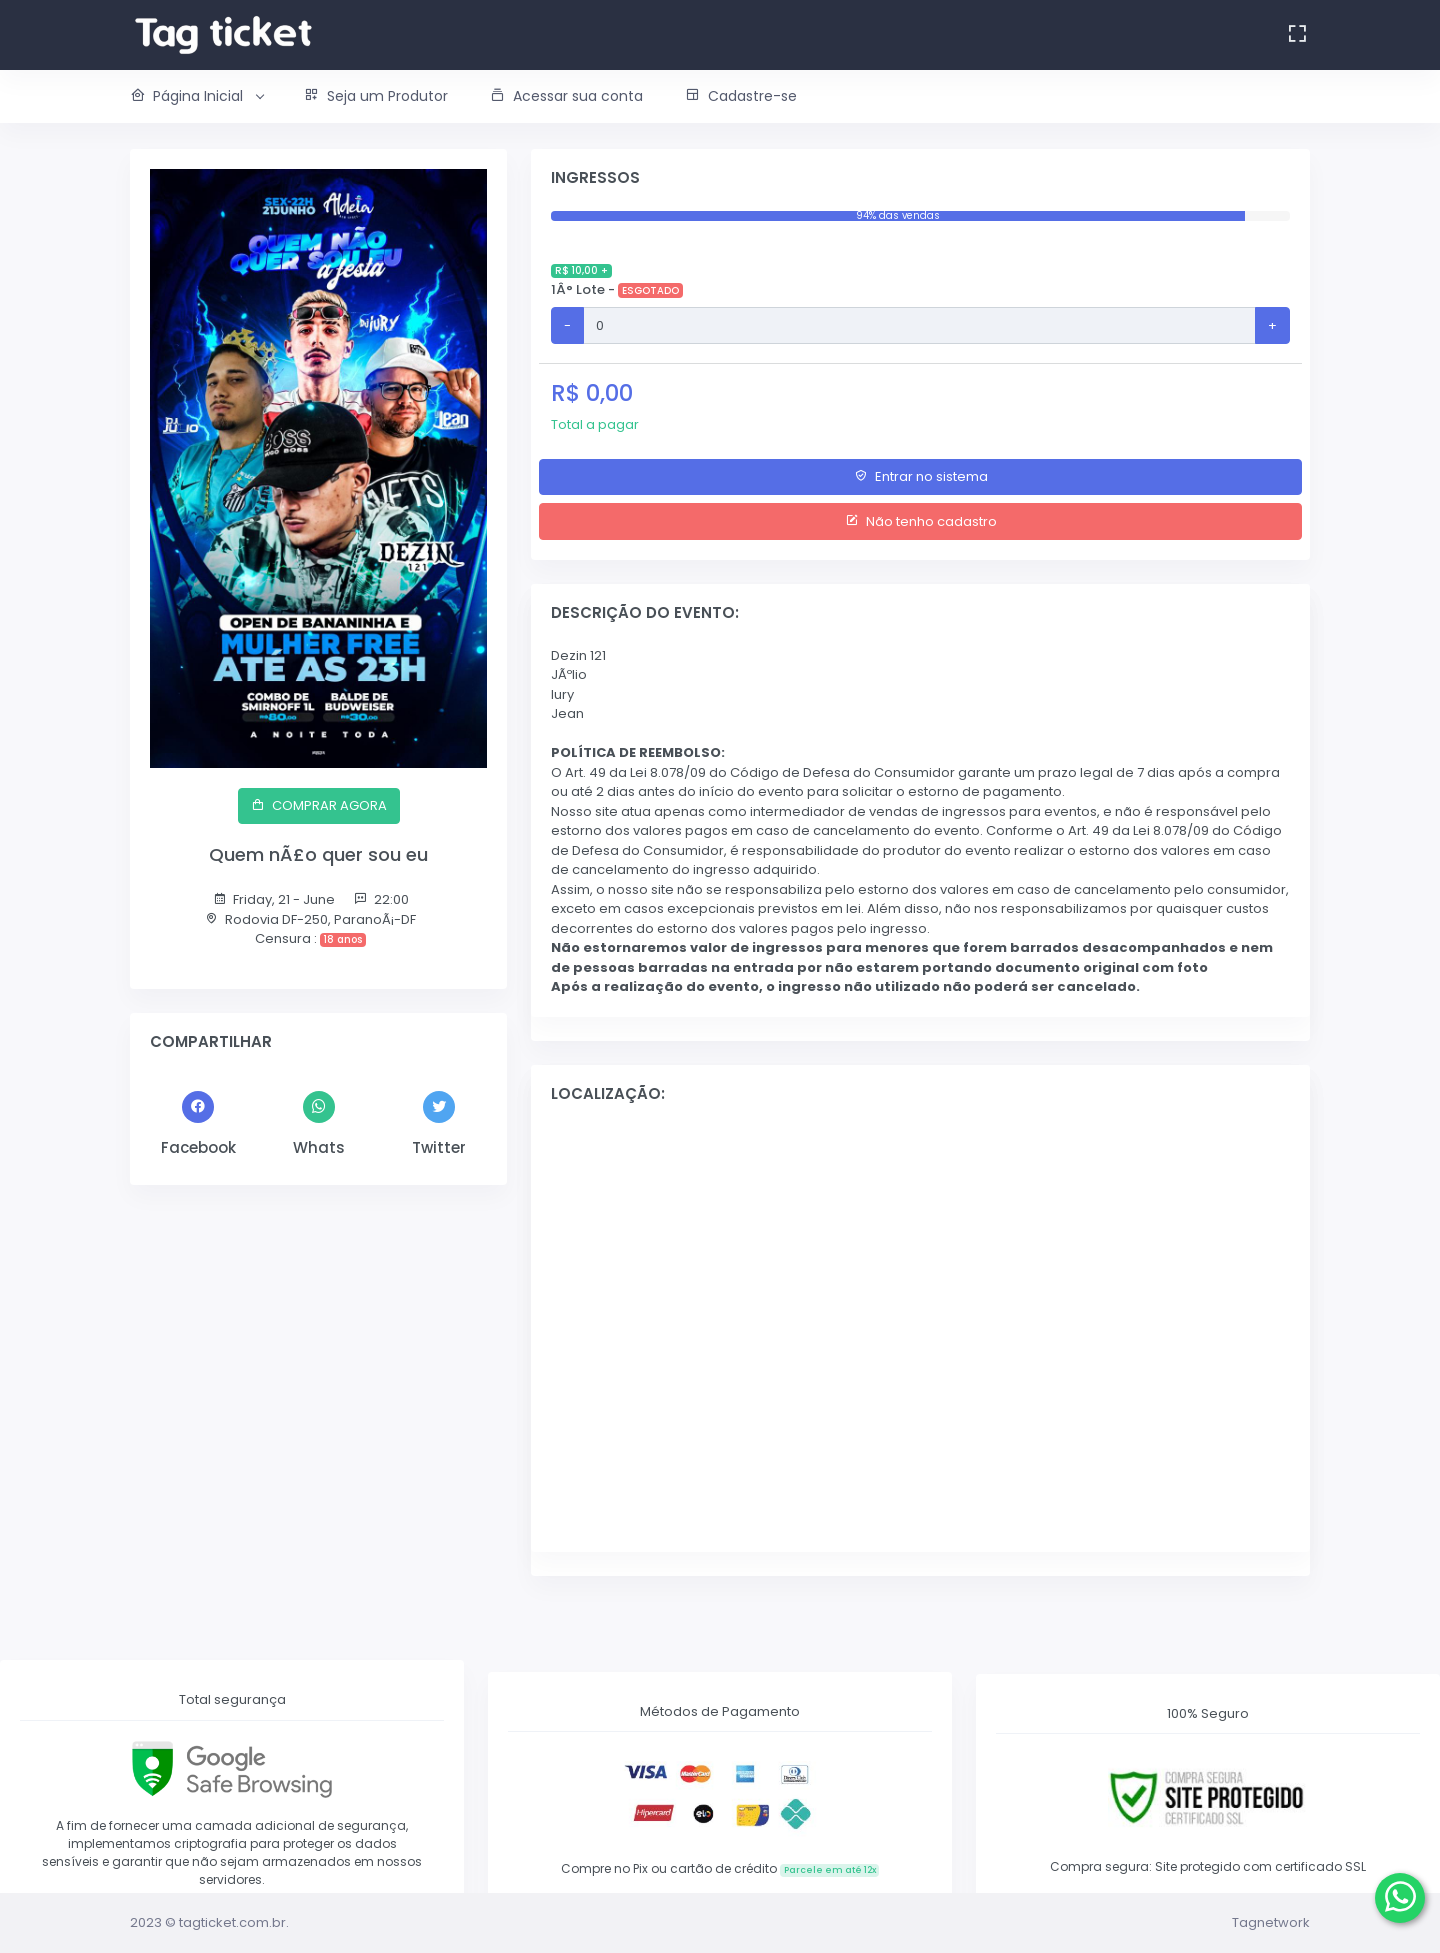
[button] (206, 96)
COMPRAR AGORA (319, 805)
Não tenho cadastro (921, 521)
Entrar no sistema (921, 476)
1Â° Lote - (617, 279)
